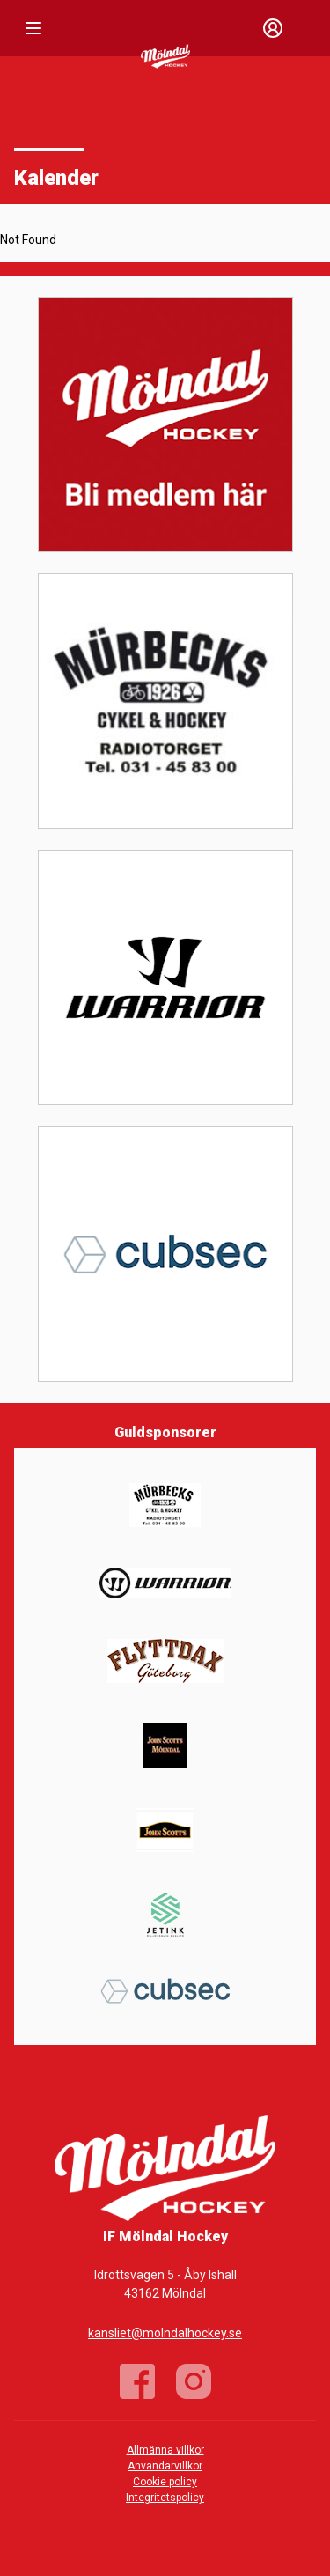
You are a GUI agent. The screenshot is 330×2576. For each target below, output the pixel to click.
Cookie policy (165, 2482)
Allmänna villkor (165, 2450)
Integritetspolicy (165, 2497)
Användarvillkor (165, 2466)
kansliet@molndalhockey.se (165, 2333)
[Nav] (33, 28)
